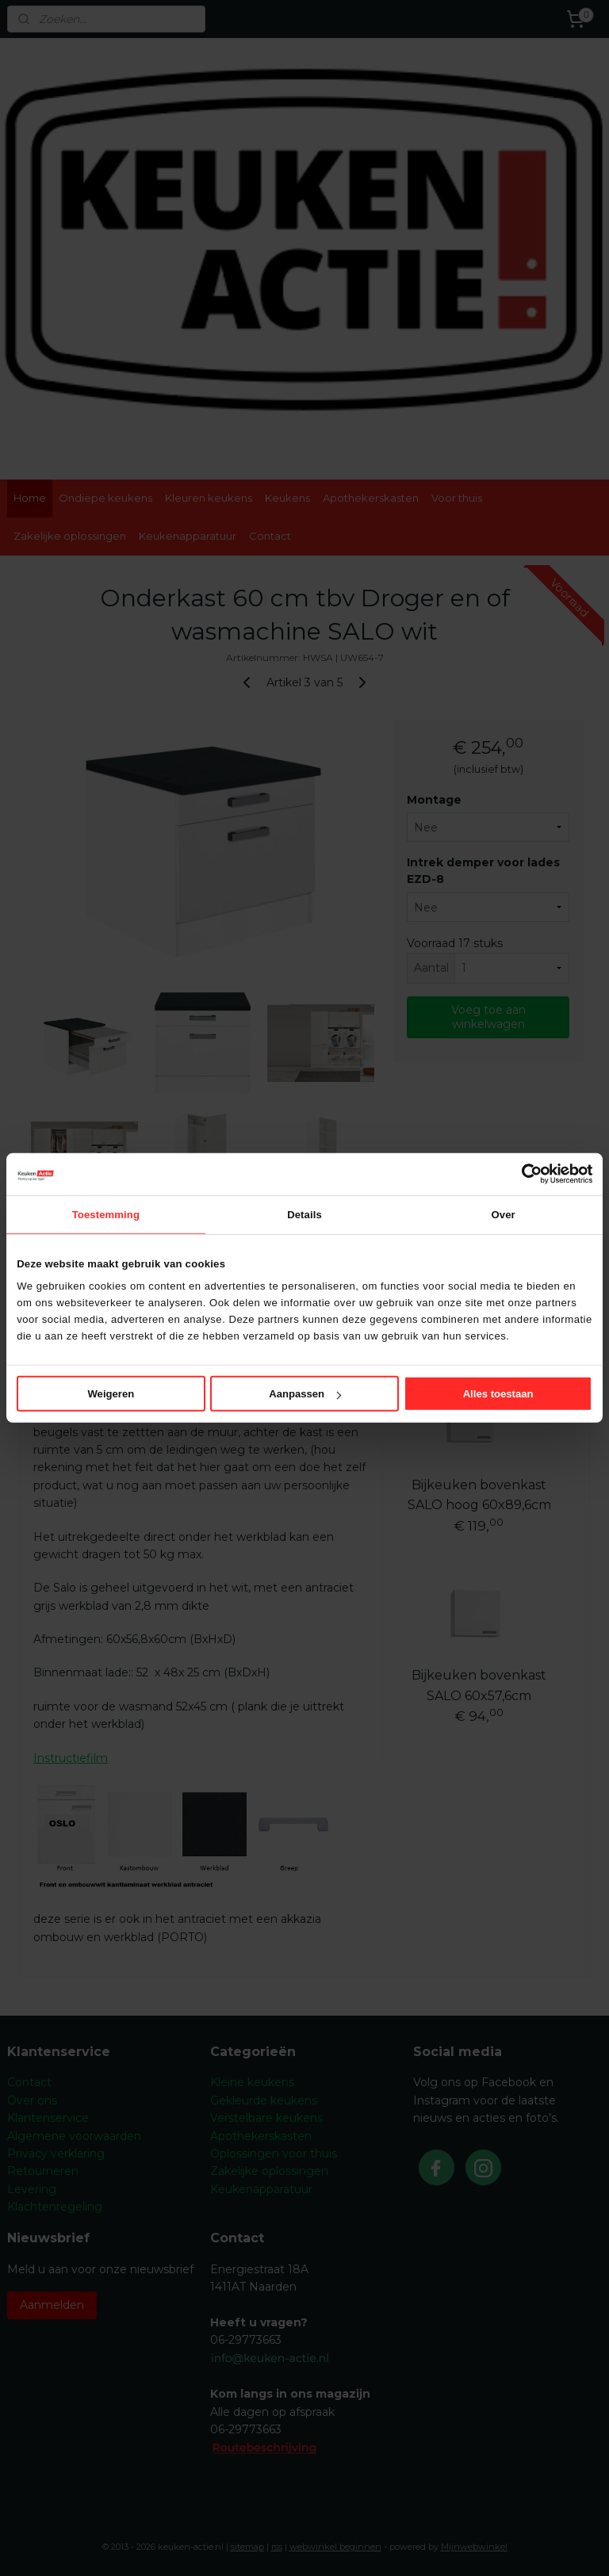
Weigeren (110, 1394)
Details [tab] (304, 1214)
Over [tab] (503, 1214)
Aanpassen (305, 1394)
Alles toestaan (498, 1394)
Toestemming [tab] (106, 1214)
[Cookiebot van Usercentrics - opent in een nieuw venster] (523, 1174)
